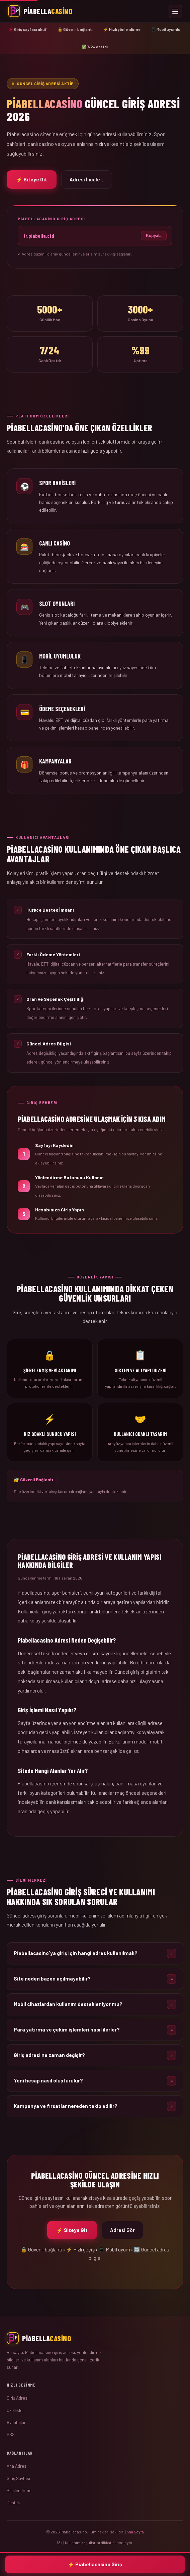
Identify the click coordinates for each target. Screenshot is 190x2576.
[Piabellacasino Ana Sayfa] (40, 11)
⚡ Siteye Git (31, 179)
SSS (11, 2434)
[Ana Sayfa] (95, 2338)
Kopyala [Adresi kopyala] (154, 235)
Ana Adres (16, 2466)
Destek (13, 2502)
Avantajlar (16, 2422)
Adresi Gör (122, 2238)
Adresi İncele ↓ (87, 179)
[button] (95, 1961)
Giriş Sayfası (18, 2478)
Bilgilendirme (19, 2490)
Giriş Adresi (17, 2398)
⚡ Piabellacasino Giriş (95, 2564)
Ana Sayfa (135, 2531)
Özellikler (15, 2410)
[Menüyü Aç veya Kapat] (175, 11)
